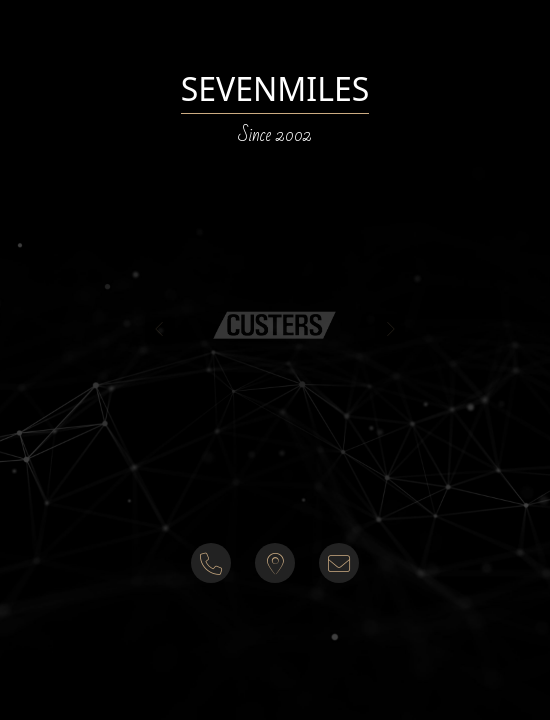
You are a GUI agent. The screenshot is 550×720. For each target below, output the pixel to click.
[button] (275, 324)
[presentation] (160, 329)
